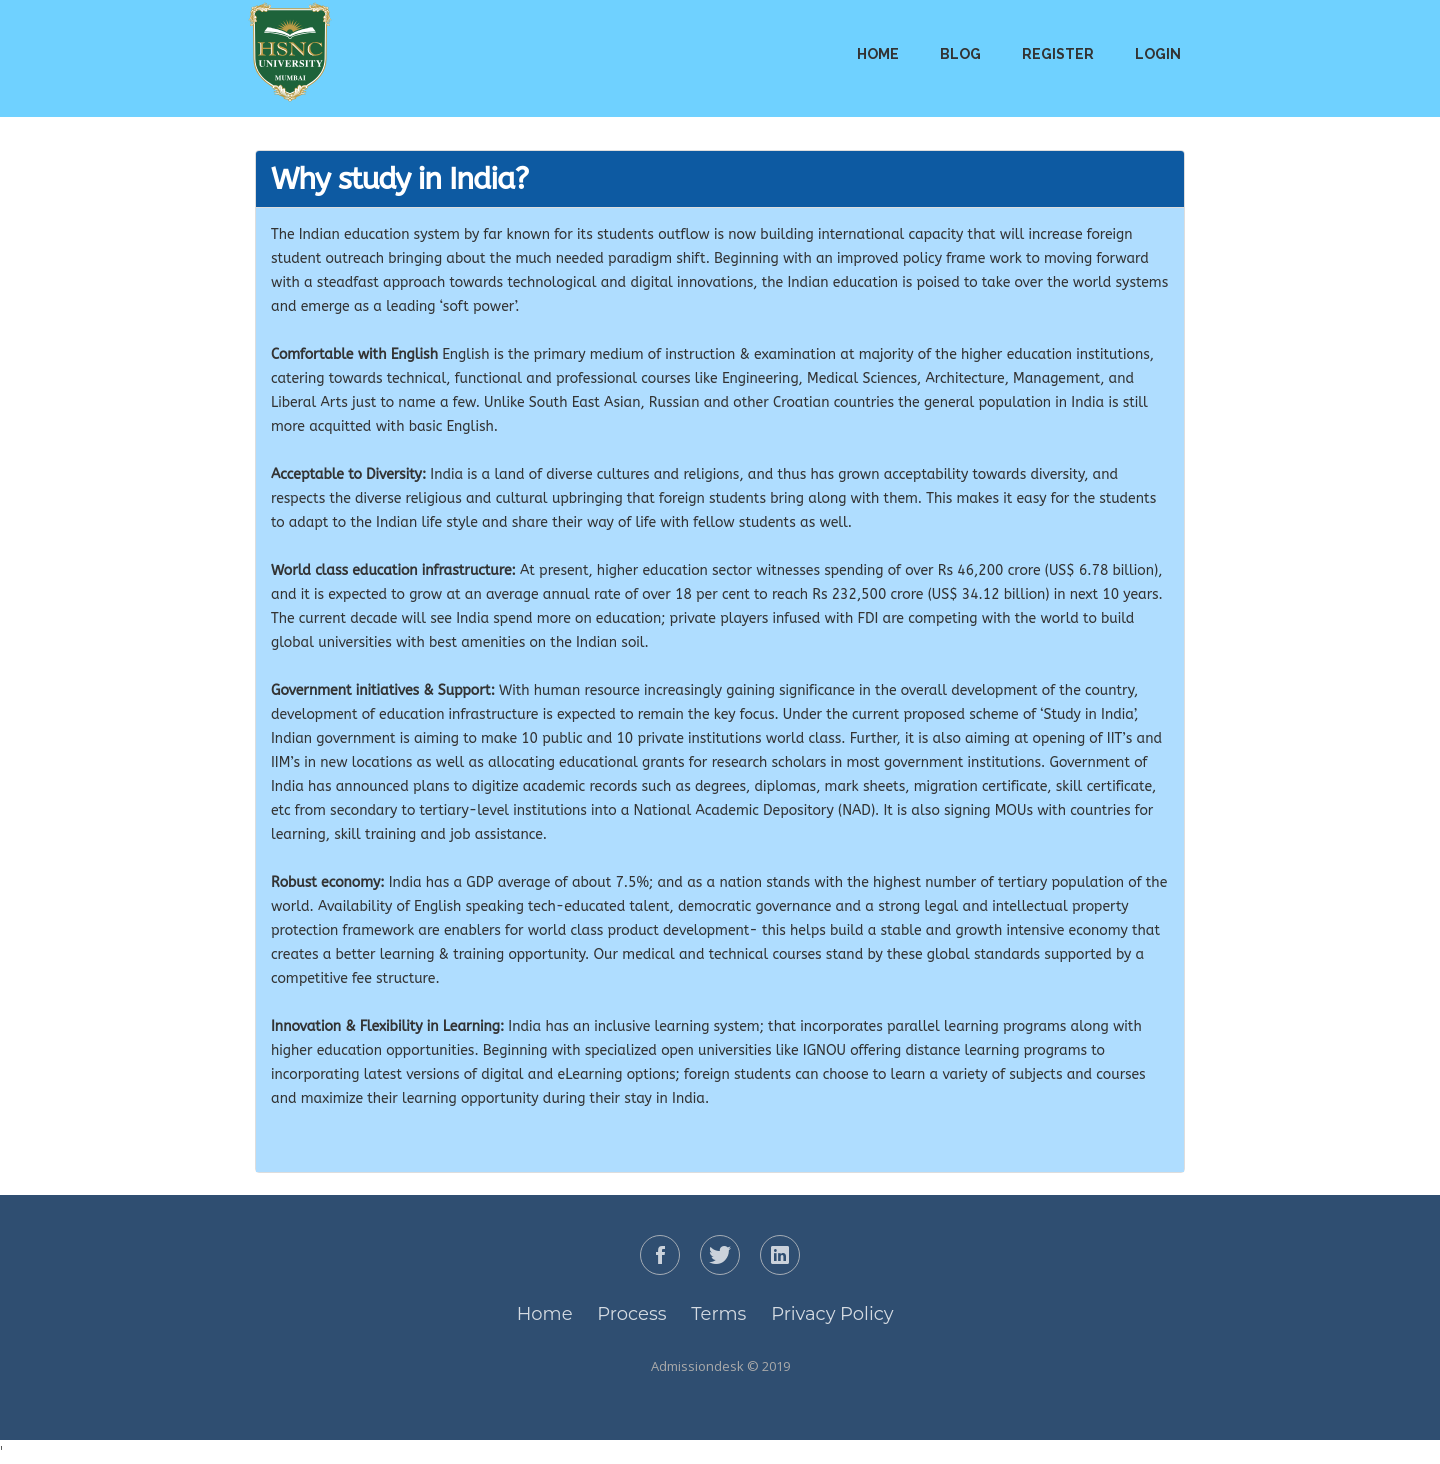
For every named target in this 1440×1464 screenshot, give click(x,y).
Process (631, 1314)
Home (878, 54)
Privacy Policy (832, 1314)
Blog (960, 54)
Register (1058, 54)
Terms (718, 1314)
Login (1158, 54)
